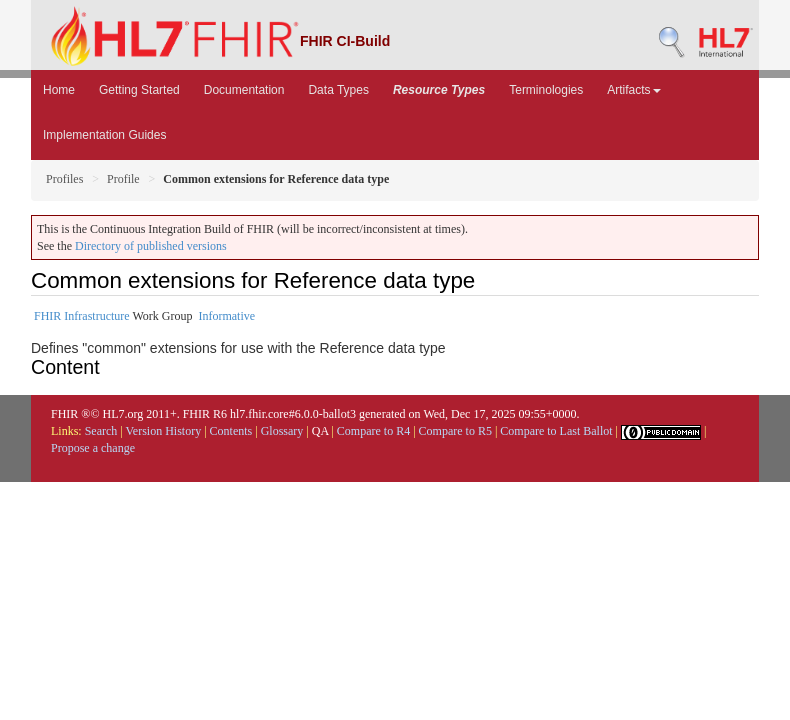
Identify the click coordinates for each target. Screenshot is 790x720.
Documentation (244, 90)
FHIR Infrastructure (82, 316)
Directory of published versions (151, 246)
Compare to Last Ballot (556, 431)
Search (101, 431)
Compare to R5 (455, 431)
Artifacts (633, 90)
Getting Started (139, 90)
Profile (123, 179)
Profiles (64, 179)
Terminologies (546, 90)
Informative (226, 316)
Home (59, 90)
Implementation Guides (104, 135)
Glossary (282, 431)
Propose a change (93, 448)
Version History (164, 431)
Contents (231, 431)
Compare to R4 (373, 431)
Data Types (338, 90)
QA (320, 431)
